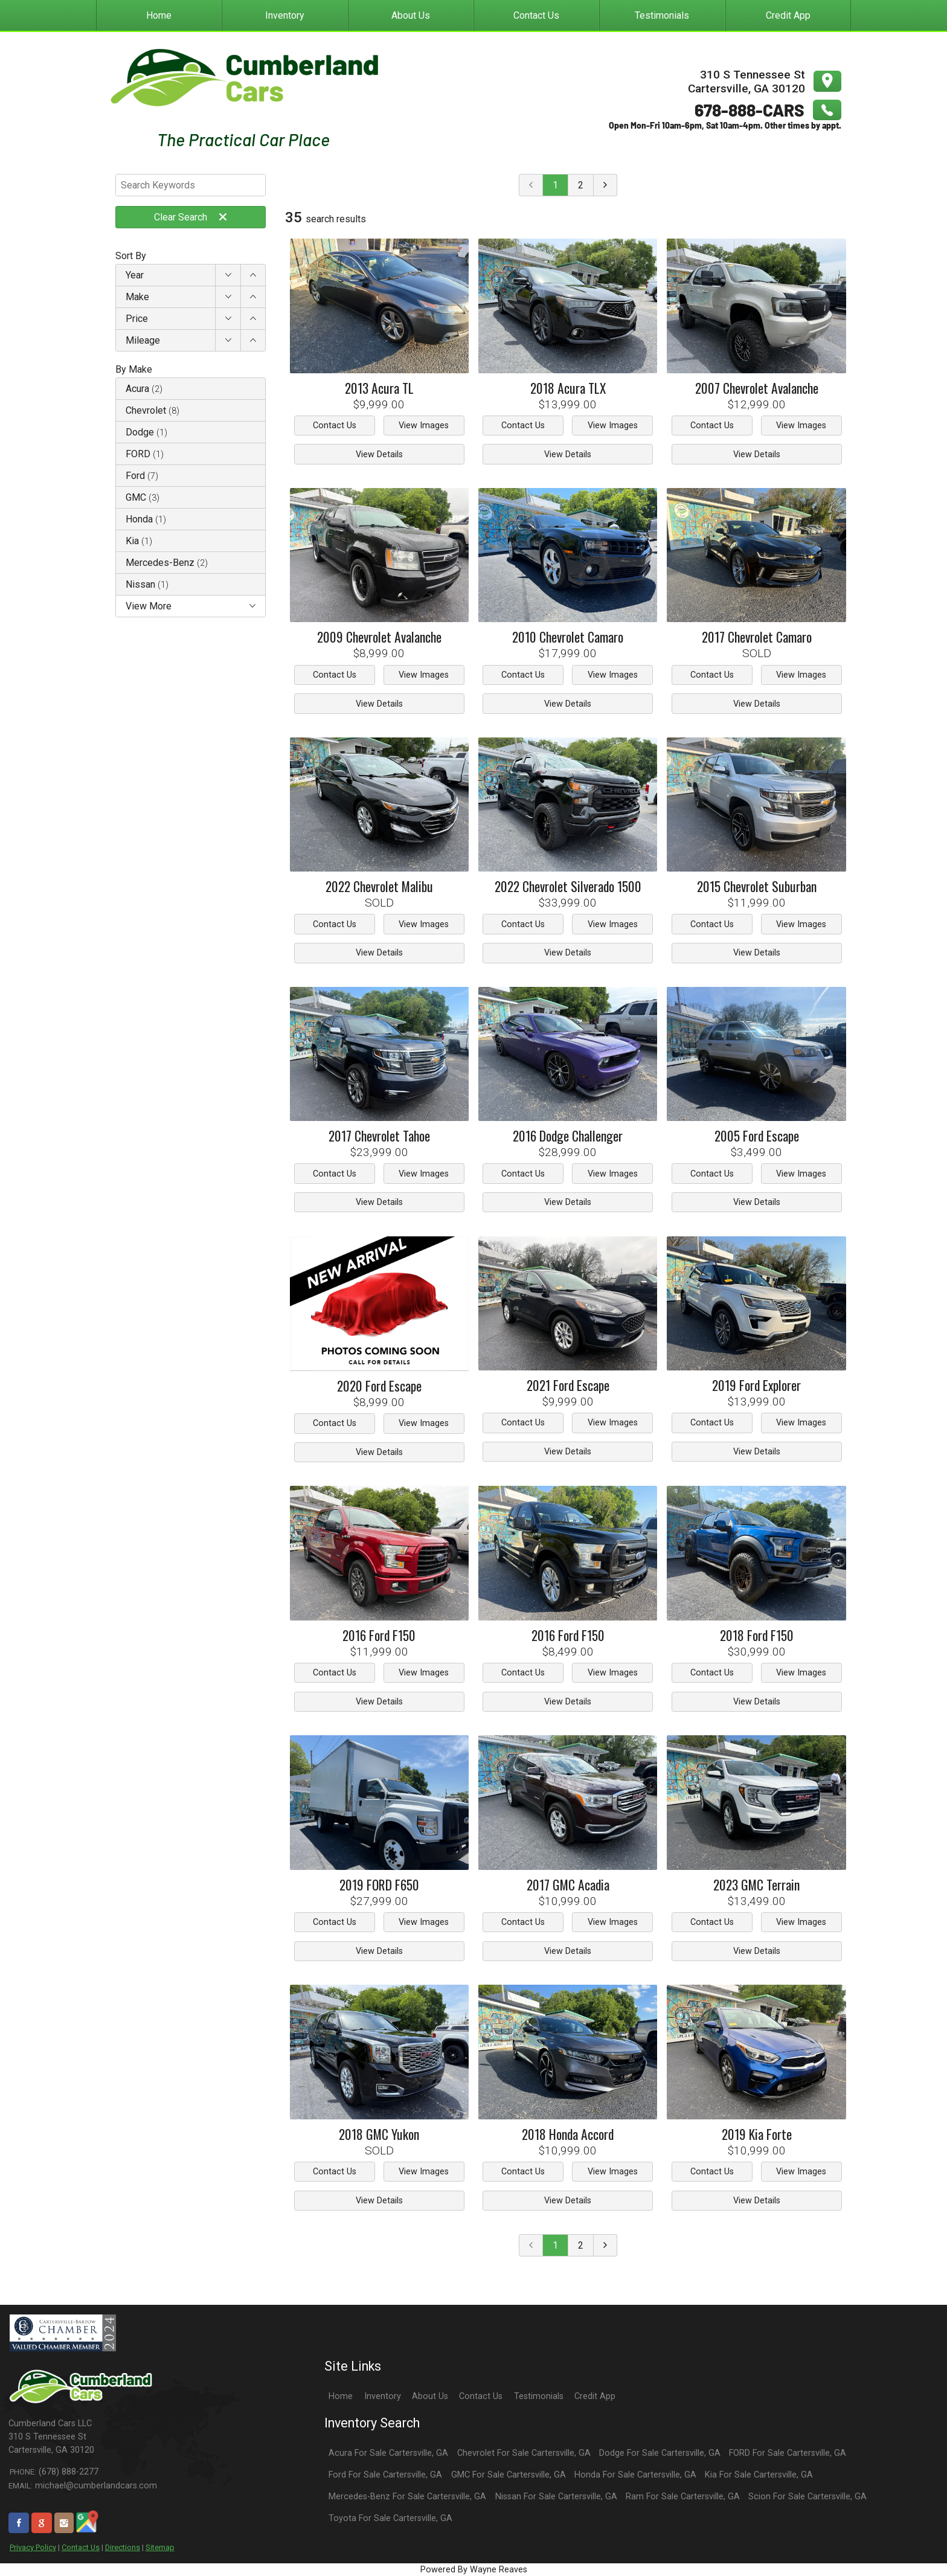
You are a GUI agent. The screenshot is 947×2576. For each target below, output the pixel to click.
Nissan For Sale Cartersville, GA (556, 2496)
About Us (430, 2396)
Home (341, 2396)
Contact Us (81, 2547)
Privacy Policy (33, 2547)
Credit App (594, 2396)
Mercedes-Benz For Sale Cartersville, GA (407, 2496)
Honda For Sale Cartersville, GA (635, 2475)
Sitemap (160, 2547)
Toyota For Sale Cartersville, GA (390, 2518)
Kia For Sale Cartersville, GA (759, 2475)
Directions (122, 2547)
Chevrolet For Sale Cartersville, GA (524, 2453)
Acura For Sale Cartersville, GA (388, 2453)
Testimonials (538, 2396)
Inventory (382, 2396)
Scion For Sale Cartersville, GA (807, 2496)
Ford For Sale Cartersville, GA (385, 2475)
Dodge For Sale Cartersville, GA (660, 2453)
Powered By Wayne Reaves (473, 2570)
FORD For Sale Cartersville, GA (787, 2453)
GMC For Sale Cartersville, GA (508, 2475)
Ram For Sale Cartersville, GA (683, 2496)
